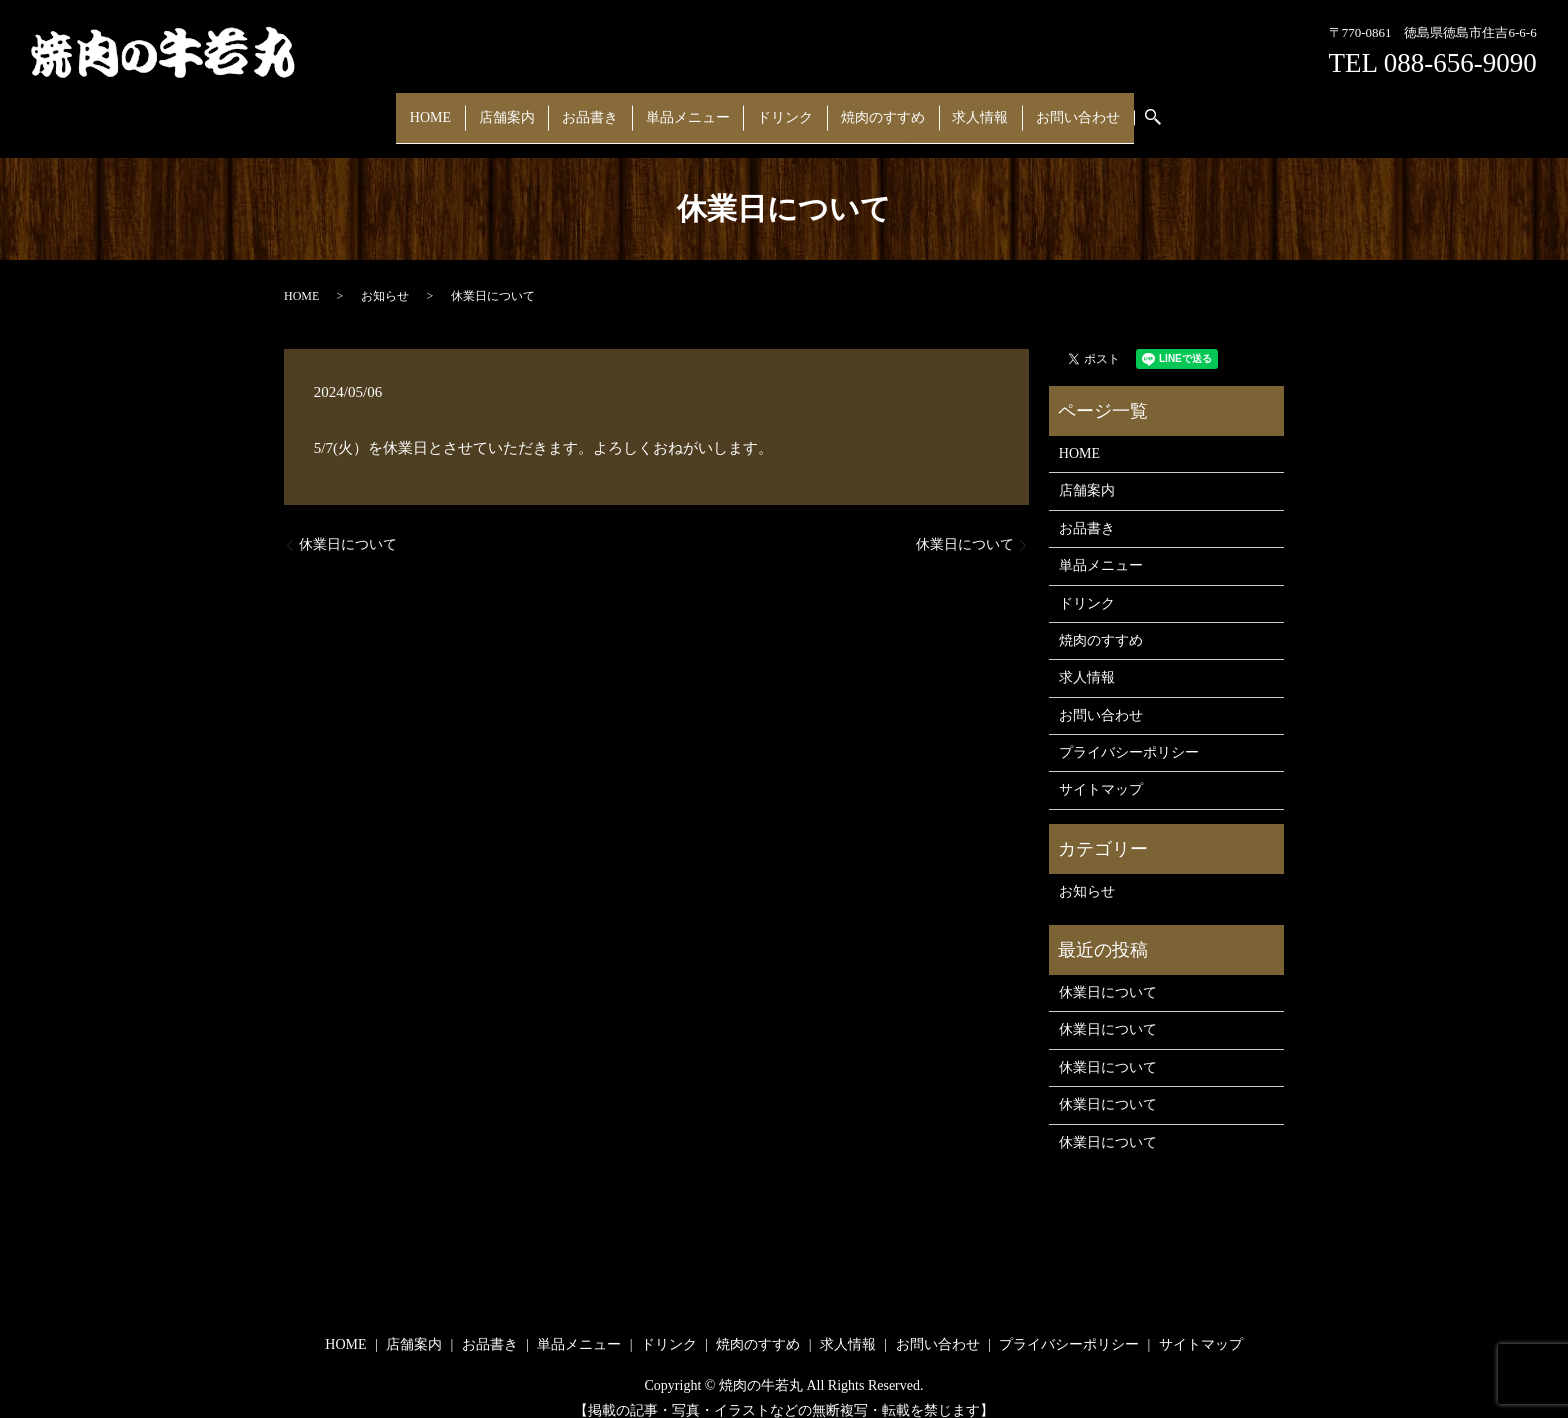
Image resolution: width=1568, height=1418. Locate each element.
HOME (467, 107)
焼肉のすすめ (866, 107)
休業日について (348, 525)
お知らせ (385, 276)
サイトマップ (1101, 770)
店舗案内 (533, 107)
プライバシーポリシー (1129, 733)
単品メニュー (693, 107)
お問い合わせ (1040, 107)
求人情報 (953, 107)
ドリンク (779, 107)
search (1120, 108)
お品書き (606, 107)
